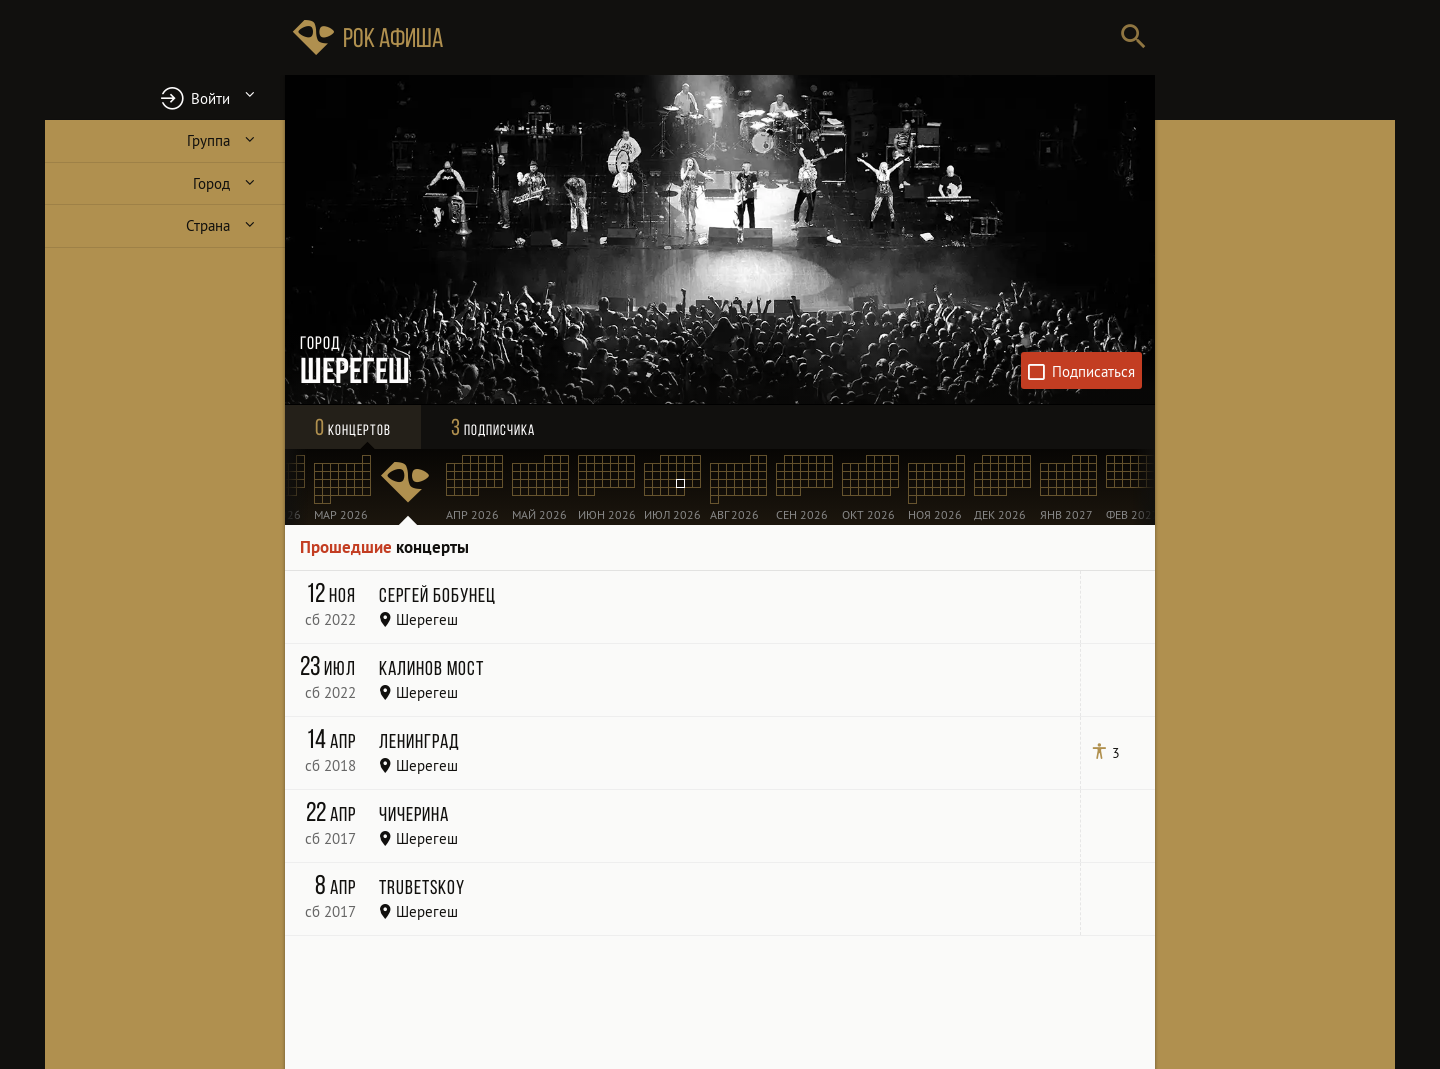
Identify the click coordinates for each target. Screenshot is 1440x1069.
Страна (208, 225)
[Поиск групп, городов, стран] (780, 37)
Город (211, 183)
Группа (208, 140)
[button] (165, 97)
